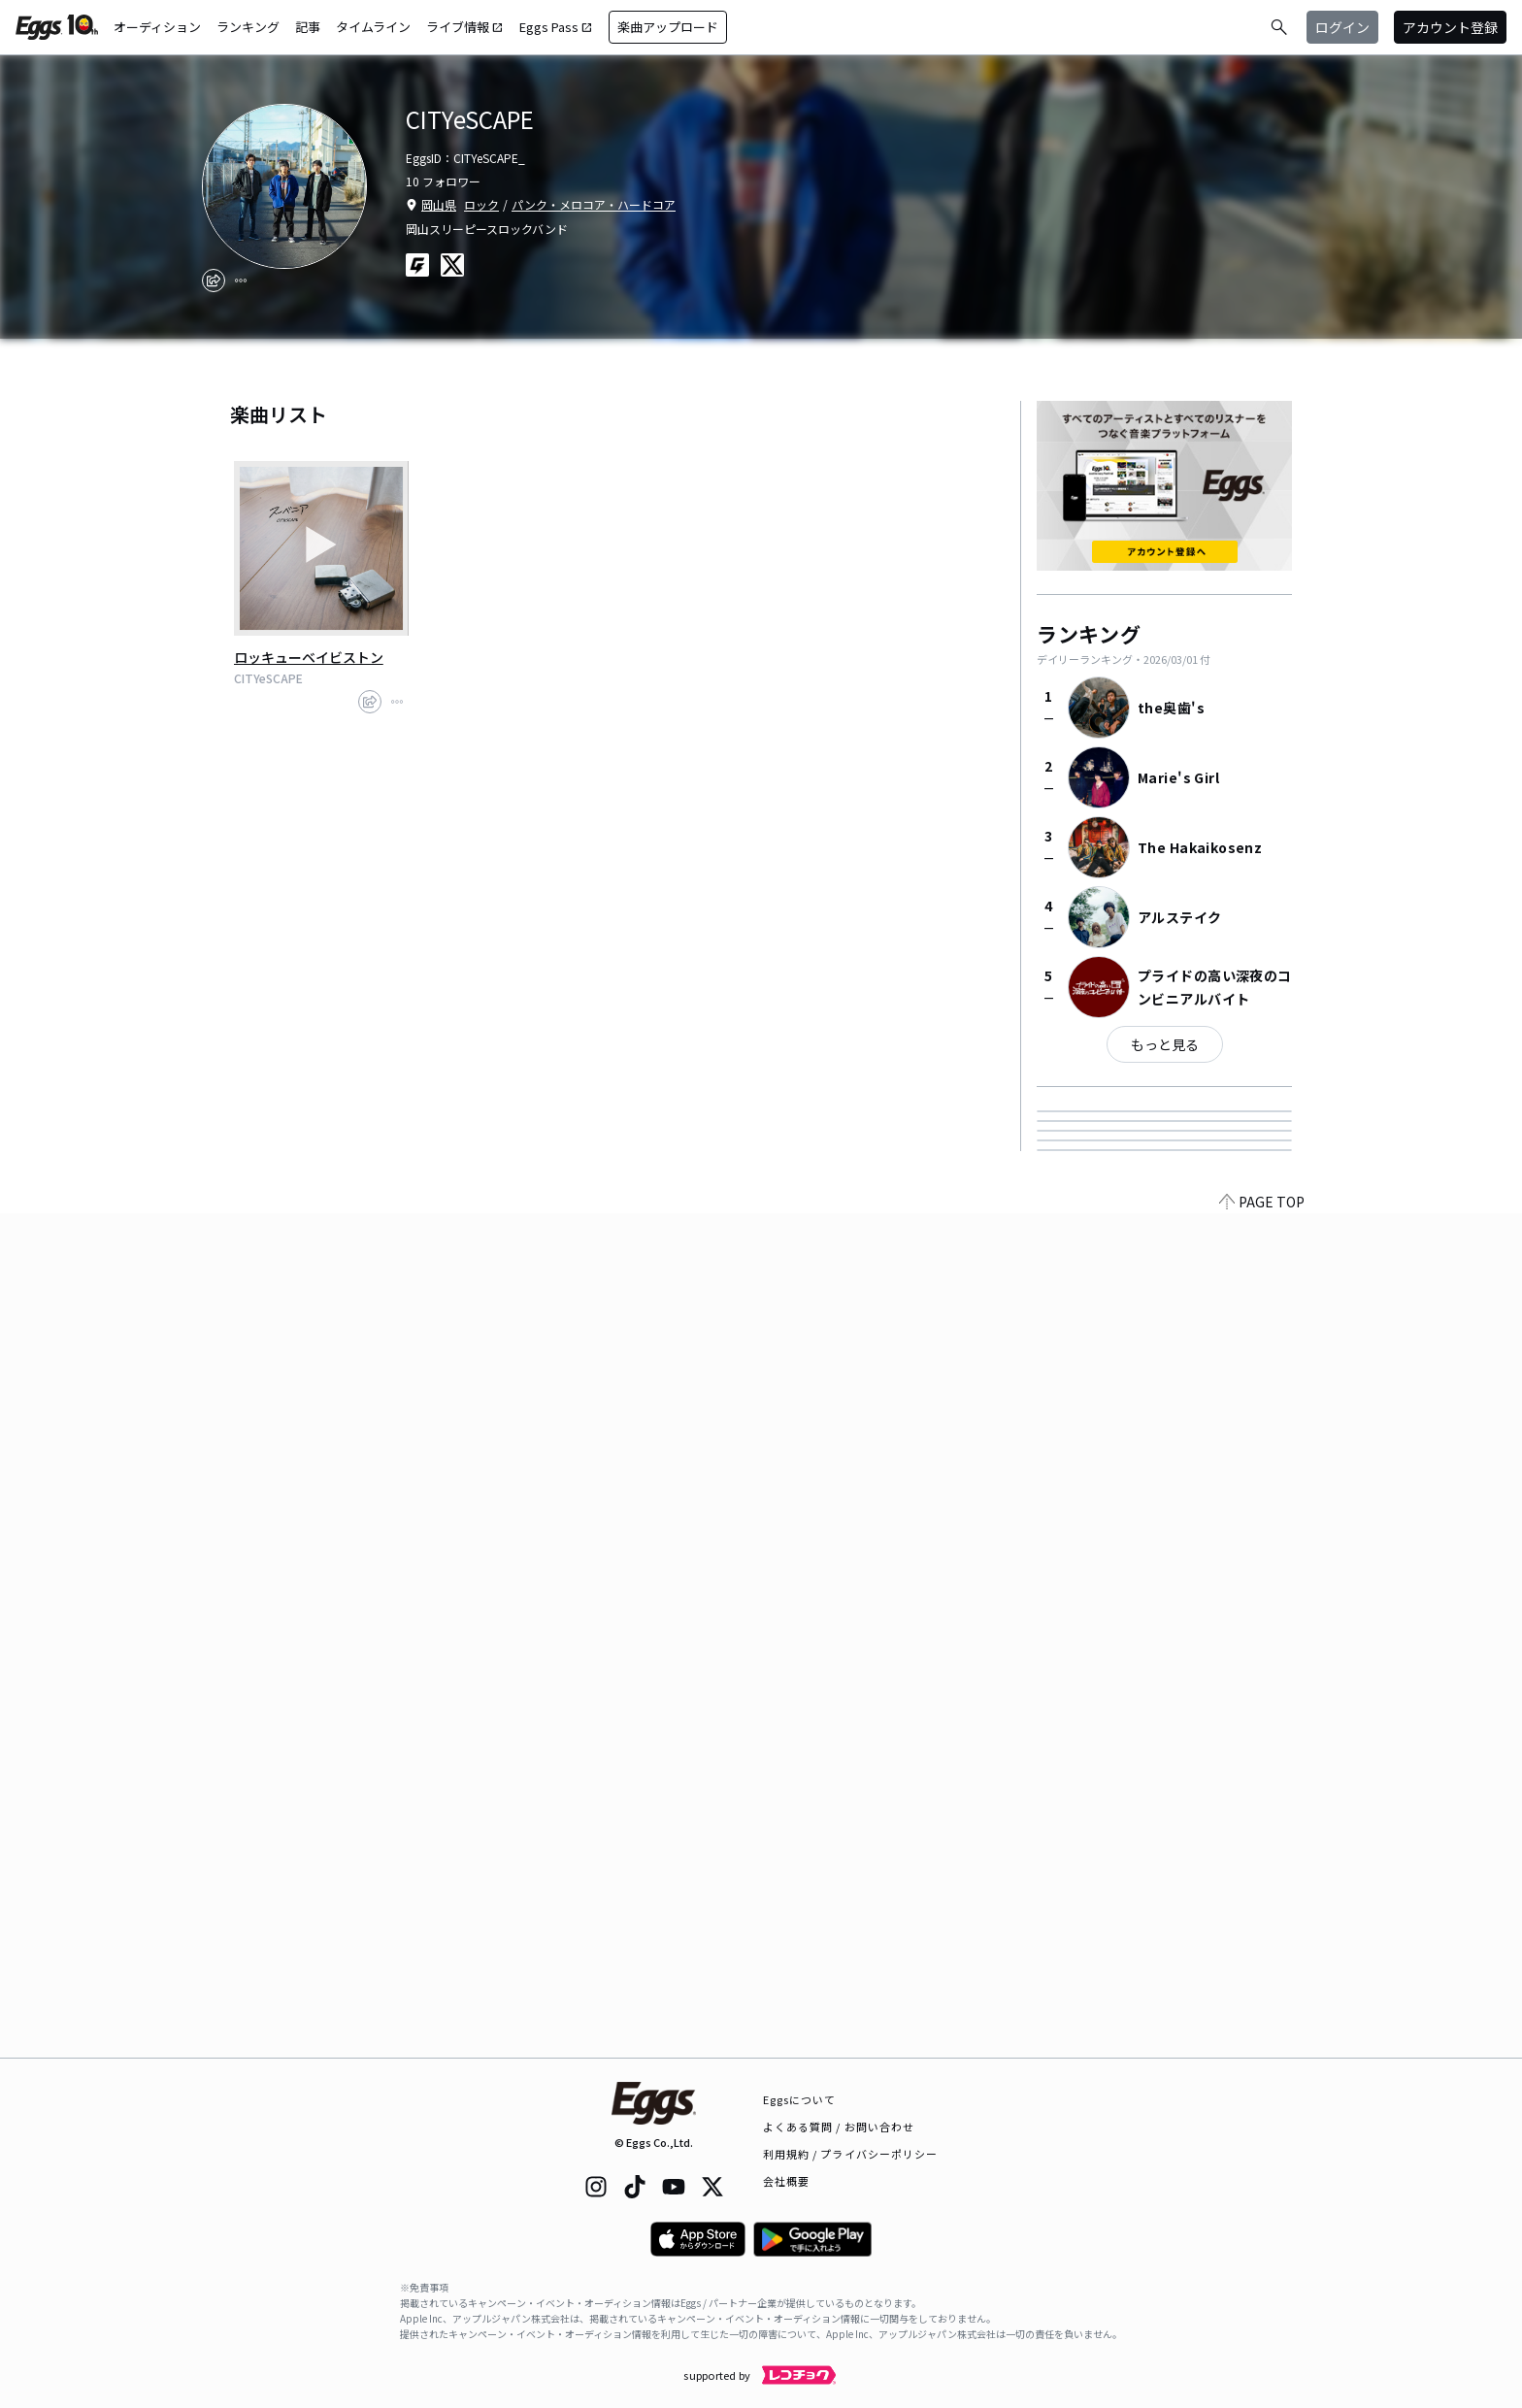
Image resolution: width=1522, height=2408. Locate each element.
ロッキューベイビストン (308, 657)
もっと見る (1165, 1044)
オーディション (157, 26)
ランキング (248, 26)
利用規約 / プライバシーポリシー (851, 2153)
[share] (213, 280)
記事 (307, 26)
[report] (240, 280)
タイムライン (373, 26)
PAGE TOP (1262, 2046)
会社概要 (786, 2181)
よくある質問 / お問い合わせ (839, 2126)
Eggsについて (800, 2099)
